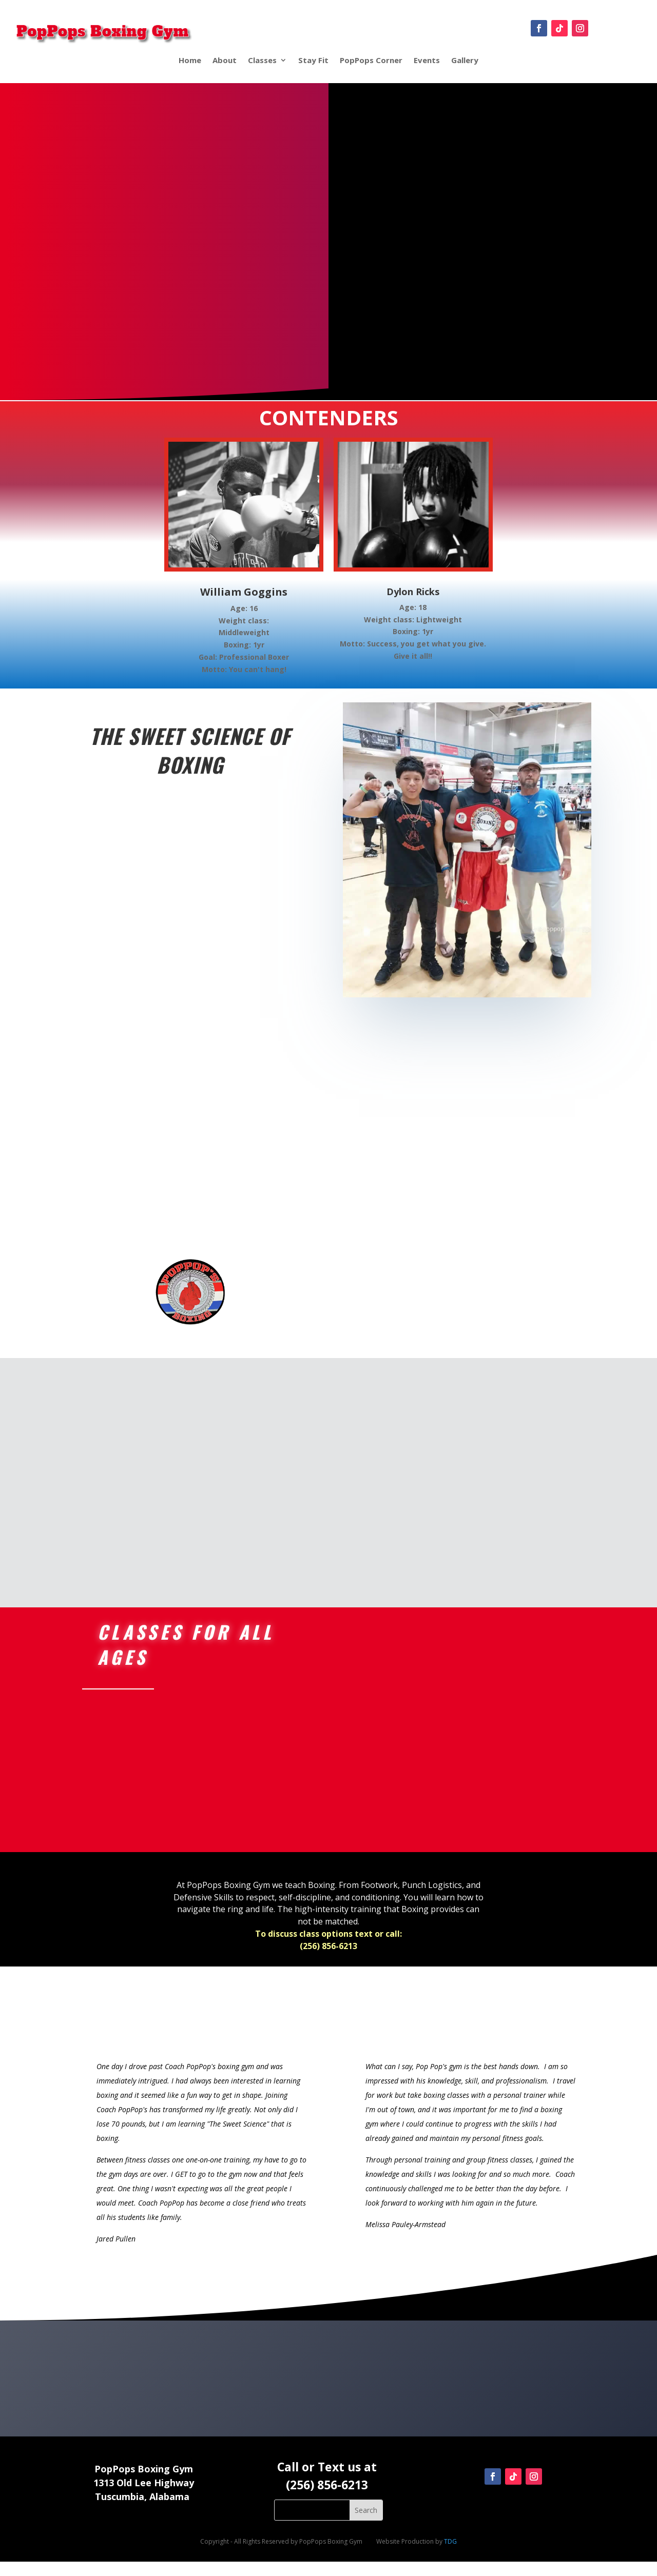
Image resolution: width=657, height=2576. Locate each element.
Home (190, 60)
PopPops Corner (371, 60)
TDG (450, 2555)
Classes (262, 60)
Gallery (464, 60)
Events (427, 60)
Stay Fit (313, 60)
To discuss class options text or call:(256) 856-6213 (328, 1954)
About (224, 60)
